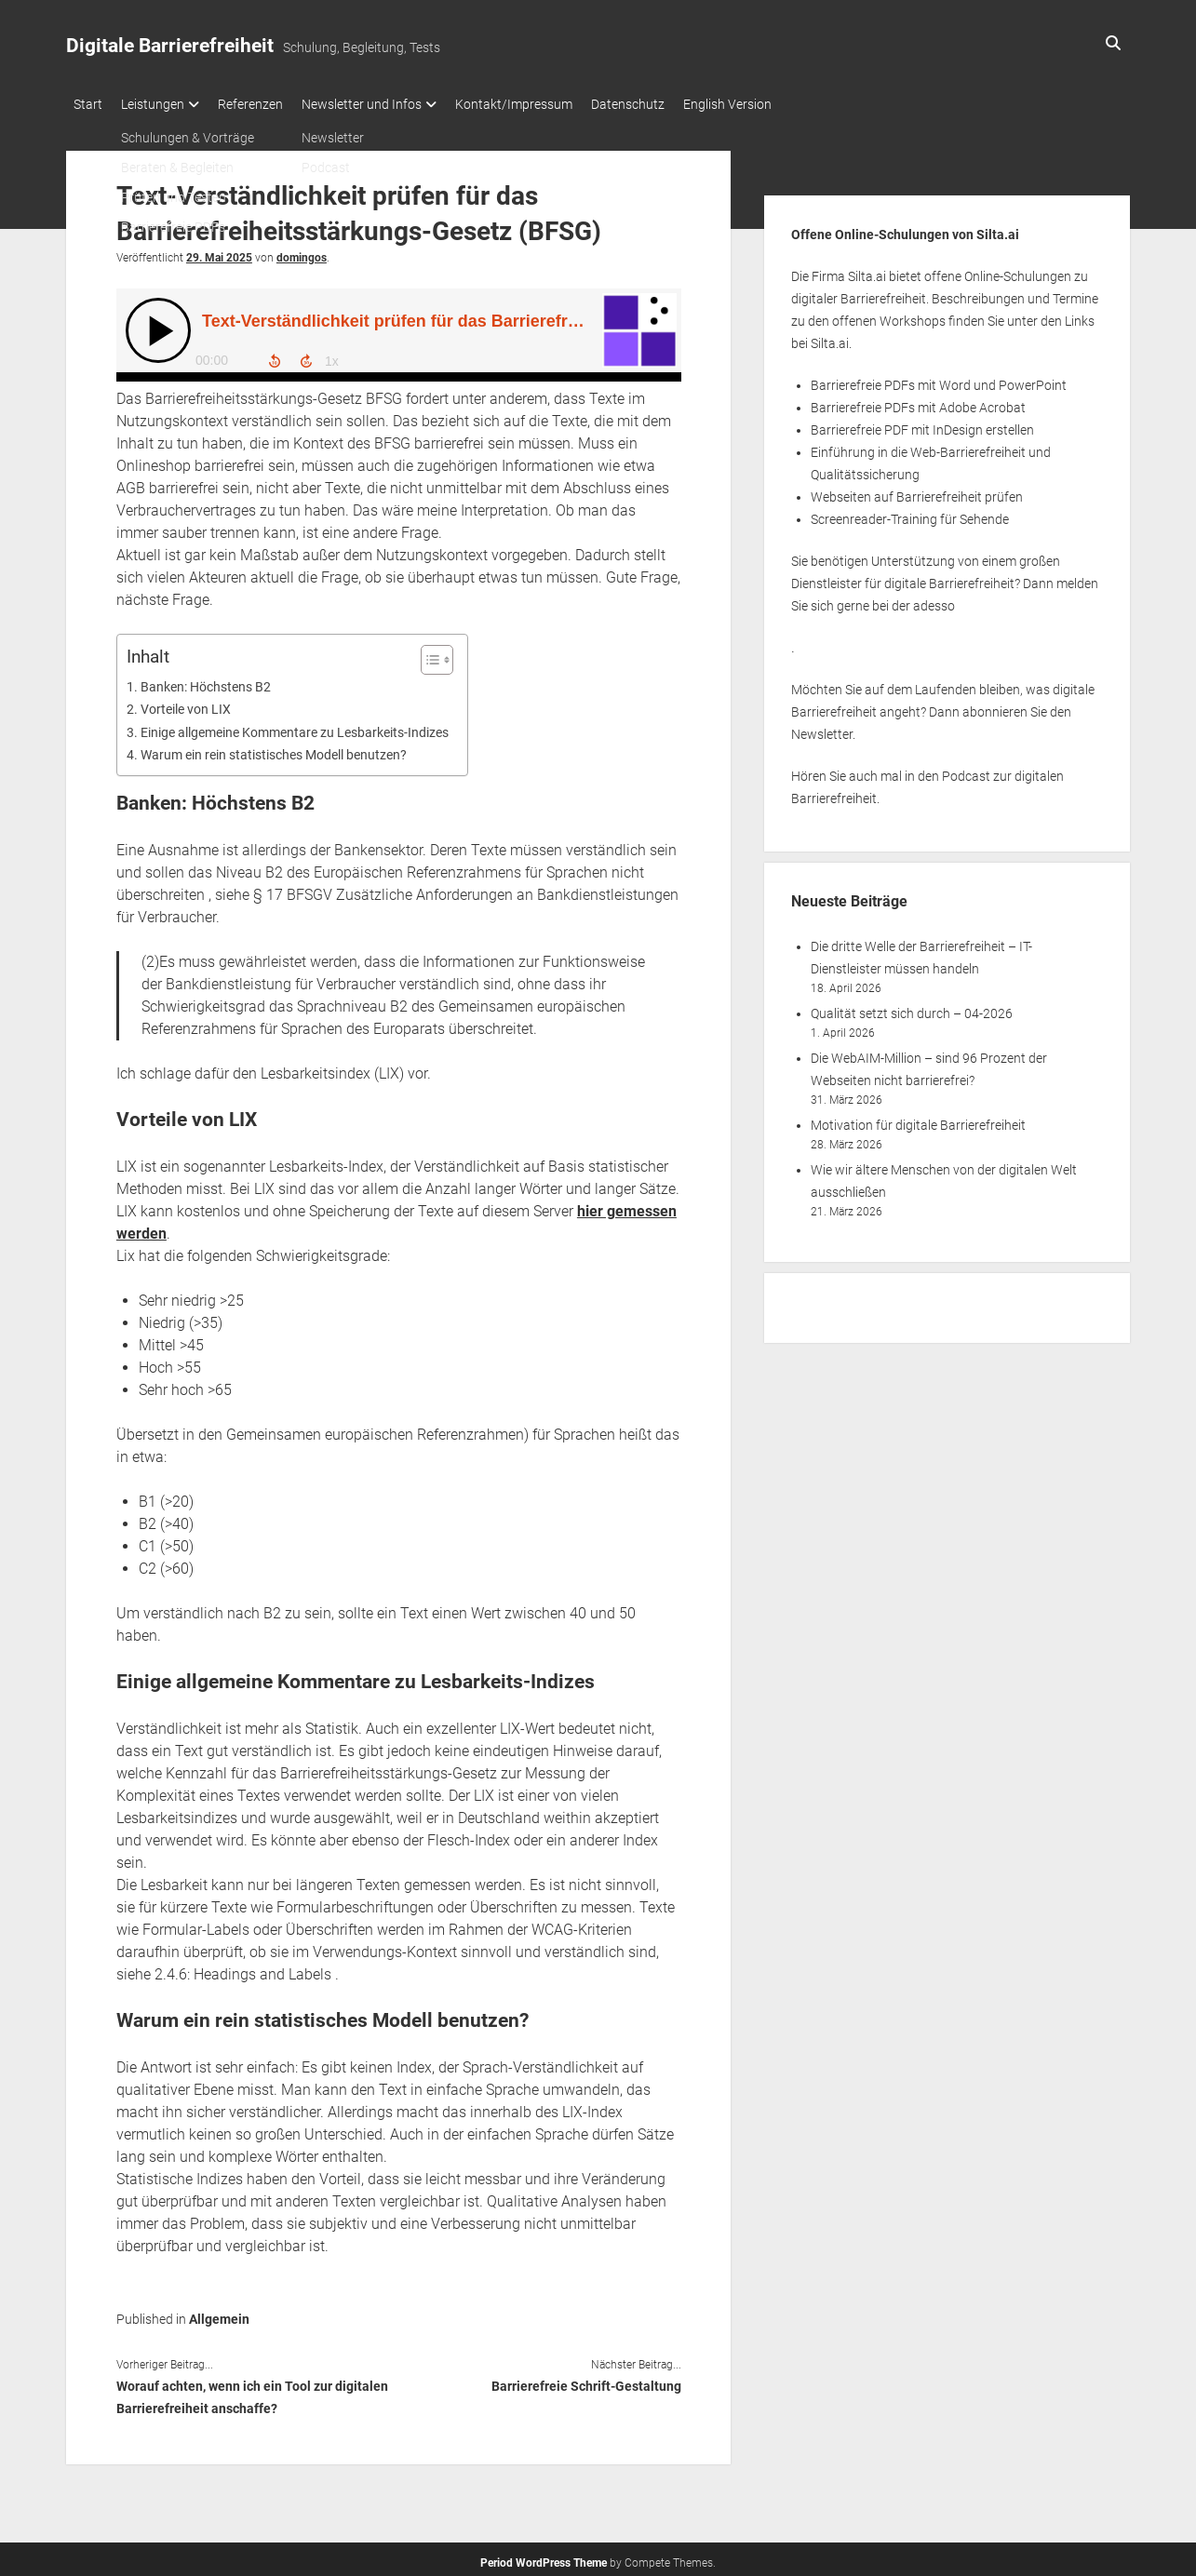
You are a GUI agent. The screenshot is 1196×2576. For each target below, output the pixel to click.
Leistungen (162, 104)
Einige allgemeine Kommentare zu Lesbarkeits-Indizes (295, 727)
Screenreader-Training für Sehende (910, 513)
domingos (301, 252)
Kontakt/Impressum (551, 104)
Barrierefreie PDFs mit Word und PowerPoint (939, 379)
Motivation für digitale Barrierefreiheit (918, 1119)
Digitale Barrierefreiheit (170, 45)
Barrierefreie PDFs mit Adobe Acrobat (918, 402)
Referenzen (269, 104)
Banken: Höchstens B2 (206, 682)
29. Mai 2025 (219, 252)
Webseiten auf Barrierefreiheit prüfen (917, 491)
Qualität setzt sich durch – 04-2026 (912, 1007)
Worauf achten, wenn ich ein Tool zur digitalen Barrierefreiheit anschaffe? (252, 2391)
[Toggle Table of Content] (428, 654)
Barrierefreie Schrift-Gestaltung (586, 2380)
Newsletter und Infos (389, 104)
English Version (783, 104)
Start (88, 104)
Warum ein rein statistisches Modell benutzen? (274, 750)
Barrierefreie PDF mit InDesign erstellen (922, 424)
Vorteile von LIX (186, 704)
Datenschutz (674, 104)
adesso (934, 600)
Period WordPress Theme (543, 2557)
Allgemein (219, 2313)
